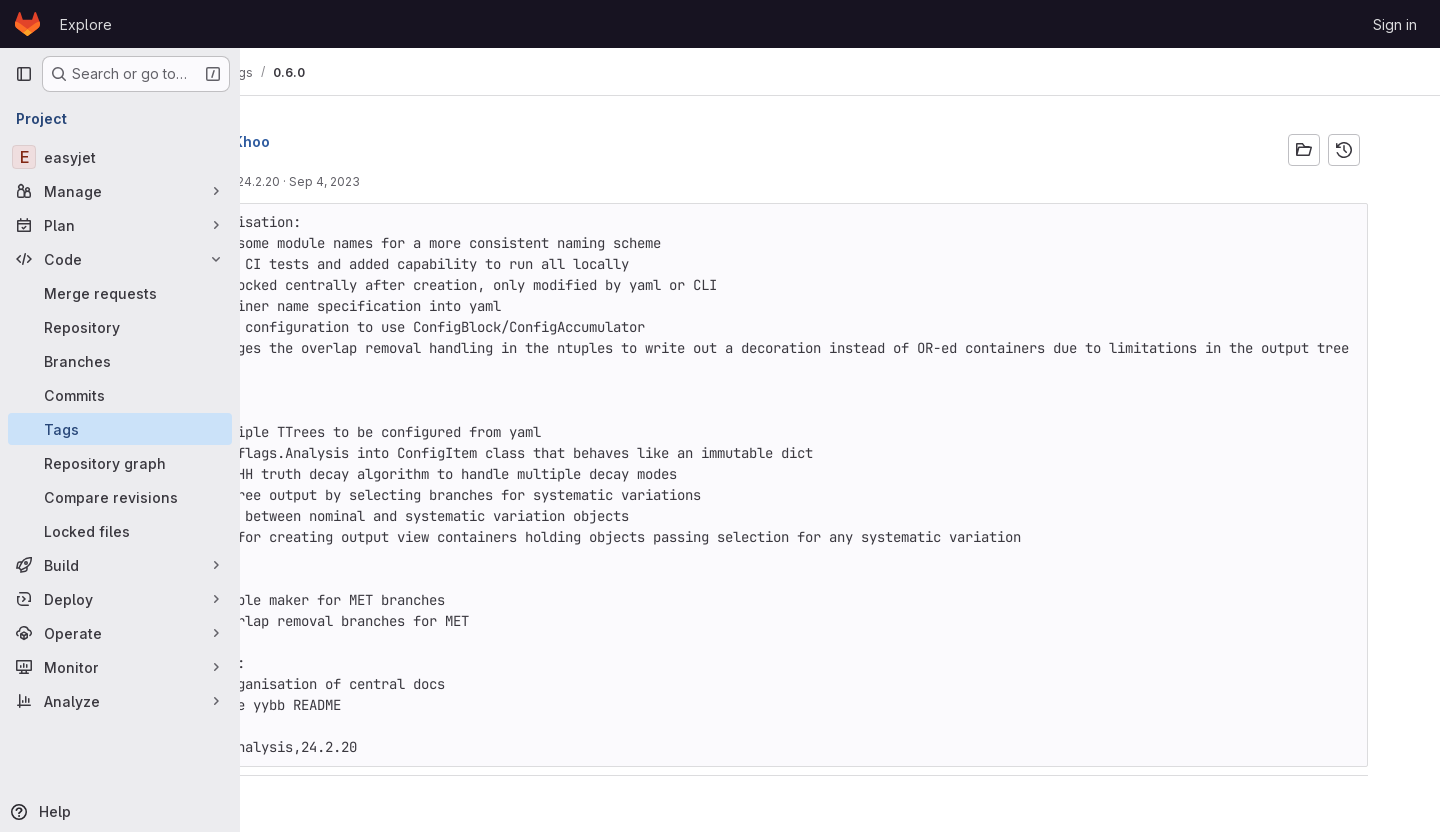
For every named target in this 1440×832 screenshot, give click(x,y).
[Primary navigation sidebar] (24, 74)
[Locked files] (120, 531)
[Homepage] (27, 24)
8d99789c (292, 181)
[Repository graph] (120, 463)
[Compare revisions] (120, 497)
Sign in (1395, 24)
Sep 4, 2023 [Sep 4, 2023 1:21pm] (468, 181)
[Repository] (120, 327)
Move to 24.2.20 (376, 181)
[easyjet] (120, 157)
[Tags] (120, 429)
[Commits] (120, 395)
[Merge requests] (120, 293)
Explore (86, 24)
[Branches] (120, 361)
